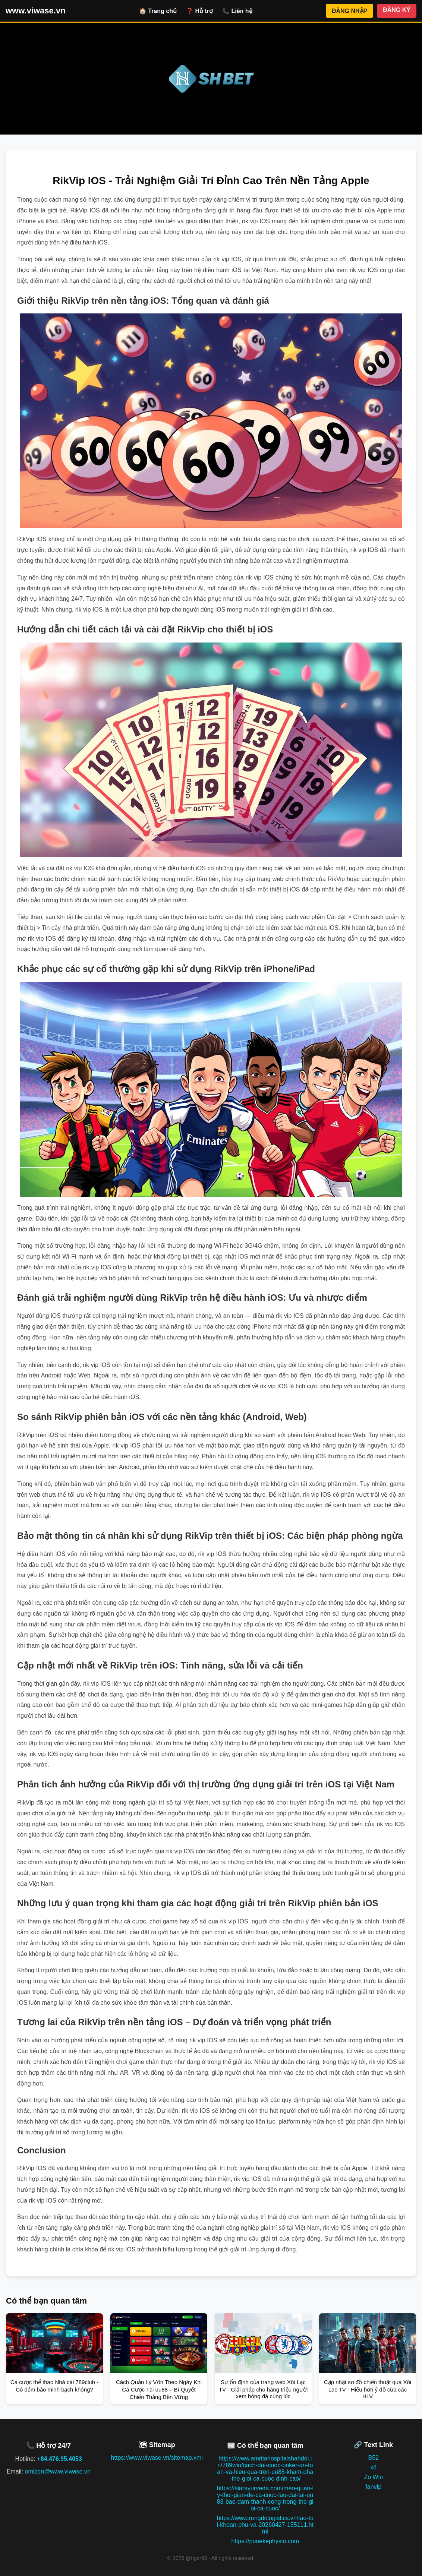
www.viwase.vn (36, 10)
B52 (373, 2458)
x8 (373, 2467)
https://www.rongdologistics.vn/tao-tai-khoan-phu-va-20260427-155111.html (265, 2525)
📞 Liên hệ (237, 11)
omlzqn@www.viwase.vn (58, 2471)
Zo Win (373, 2477)
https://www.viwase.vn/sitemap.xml (157, 2458)
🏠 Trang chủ (158, 11)
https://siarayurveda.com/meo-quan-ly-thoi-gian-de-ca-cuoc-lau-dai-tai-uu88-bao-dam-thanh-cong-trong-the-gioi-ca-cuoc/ (265, 2498)
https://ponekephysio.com (265, 2541)
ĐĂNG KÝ (396, 10)
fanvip (373, 2487)
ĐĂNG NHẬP (349, 11)
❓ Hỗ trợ (199, 11)
